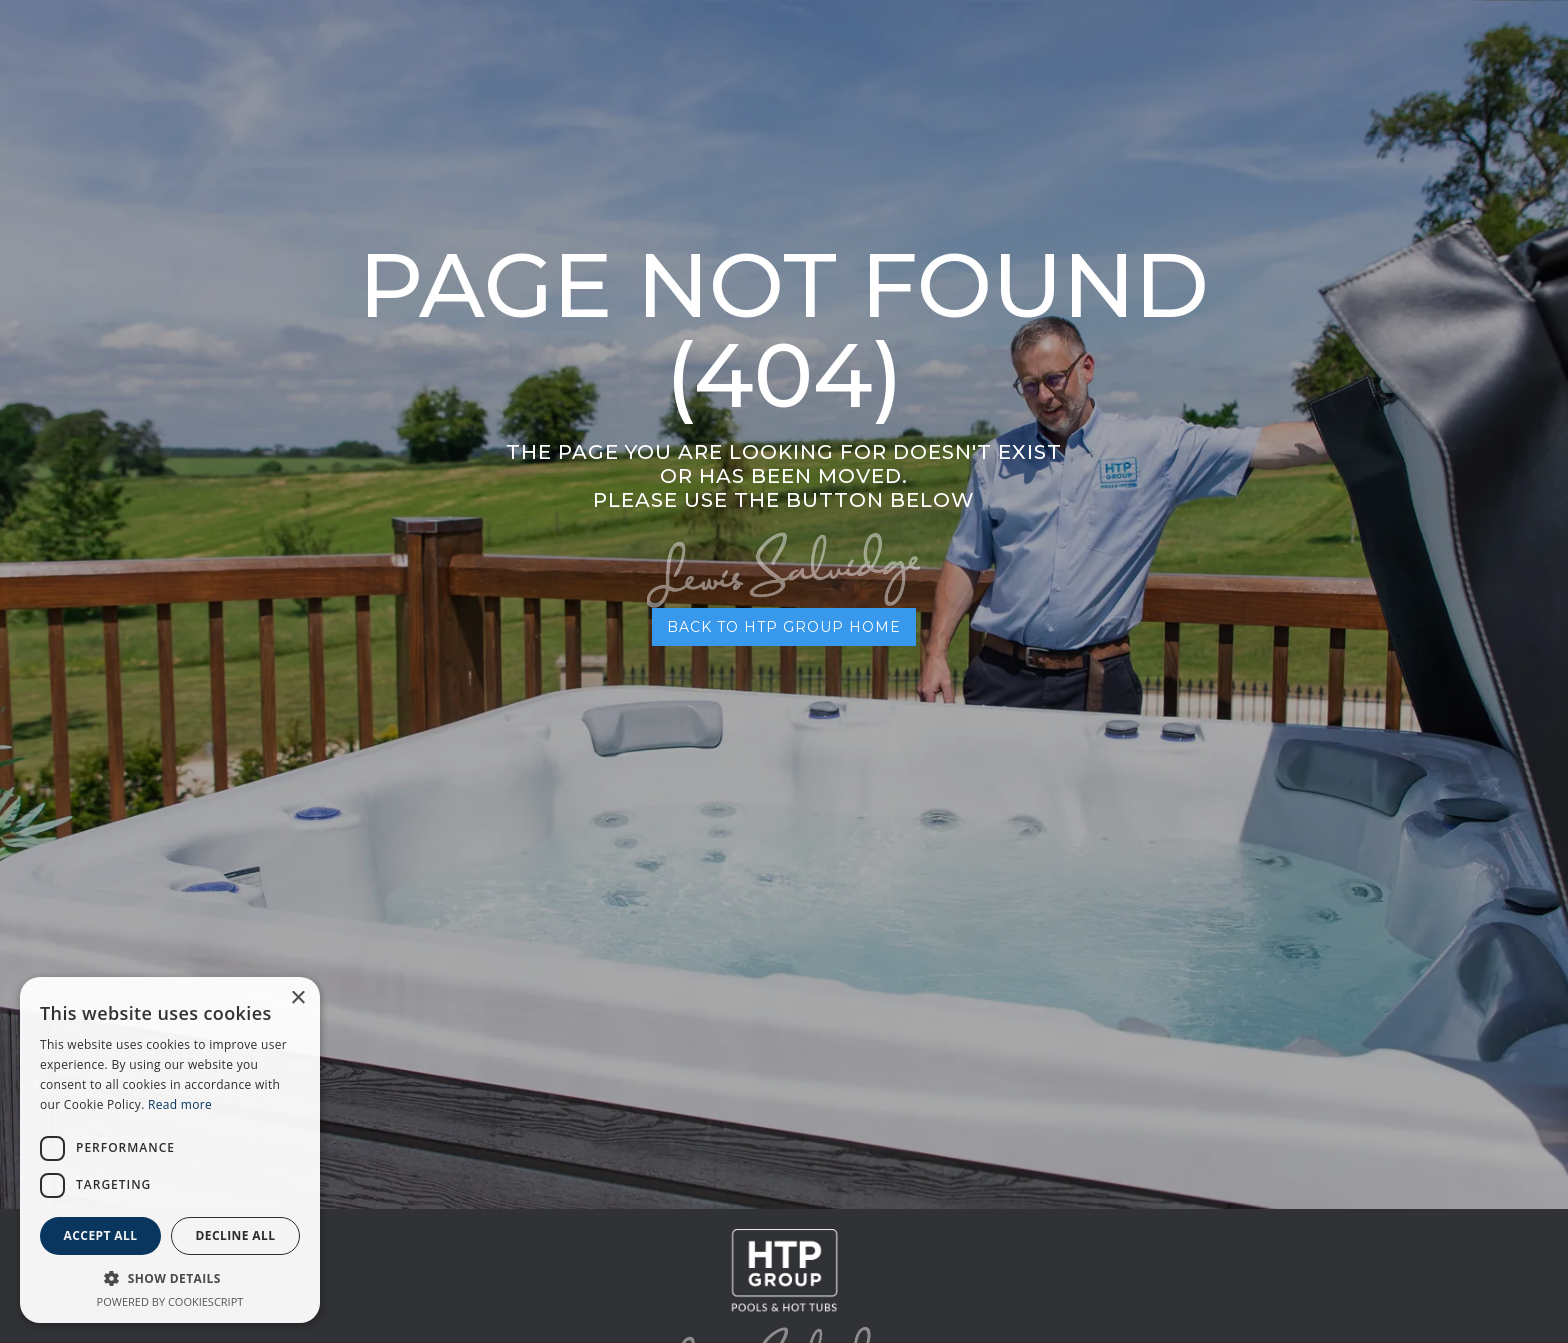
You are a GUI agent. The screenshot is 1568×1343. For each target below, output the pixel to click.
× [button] (297, 998)
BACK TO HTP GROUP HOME (784, 627)
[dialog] (170, 1150)
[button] (170, 1278)
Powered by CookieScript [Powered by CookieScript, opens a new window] (170, 1301)
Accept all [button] (101, 1235)
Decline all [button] (236, 1235)
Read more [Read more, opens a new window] (180, 1104)
